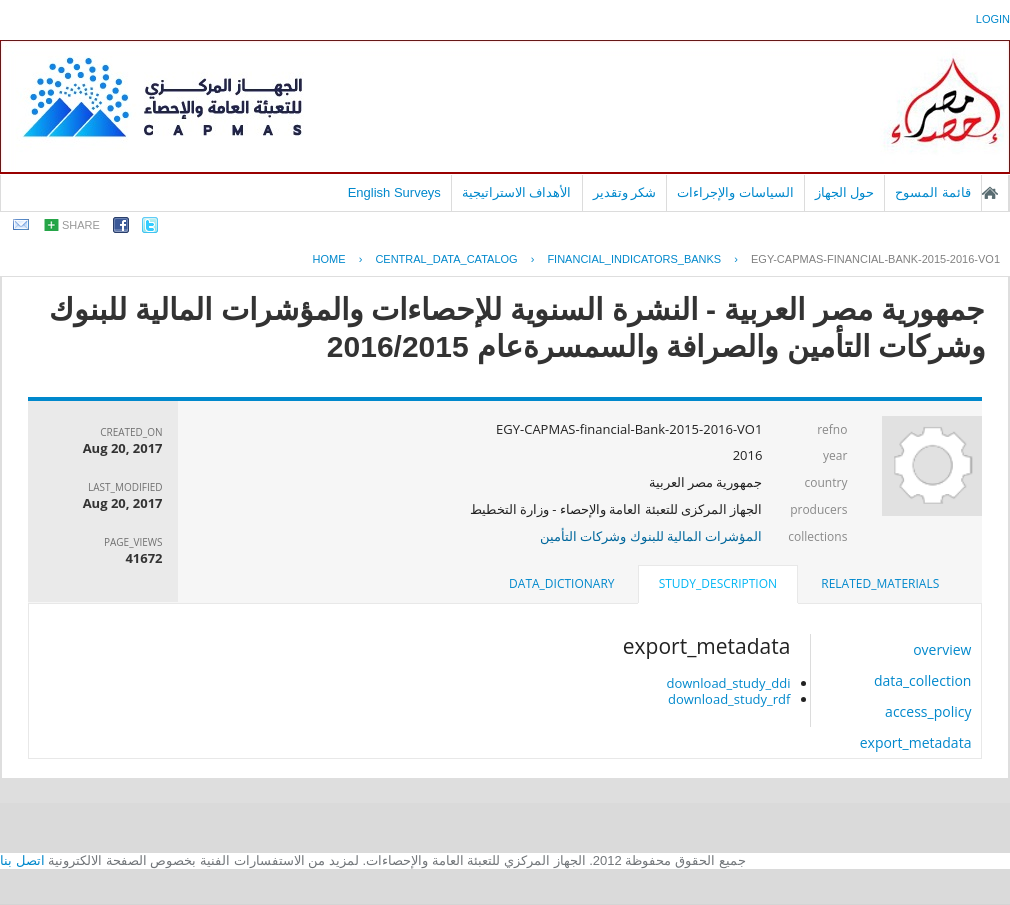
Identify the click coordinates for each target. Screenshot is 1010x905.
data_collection (923, 680)
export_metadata (916, 742)
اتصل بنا (22, 860)
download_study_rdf (729, 699)
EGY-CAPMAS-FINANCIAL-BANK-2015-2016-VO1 (875, 259)
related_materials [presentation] (880, 583)
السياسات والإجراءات (735, 192)
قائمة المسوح (933, 192)
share (81, 225)
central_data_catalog (446, 259)
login (993, 19)
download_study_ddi (728, 683)
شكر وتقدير (625, 192)
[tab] (880, 584)
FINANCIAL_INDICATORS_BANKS (634, 259)
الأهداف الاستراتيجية (517, 192)
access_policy (928, 711)
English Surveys (394, 192)
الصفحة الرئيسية (990, 193)
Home (329, 259)
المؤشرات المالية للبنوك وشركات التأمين (651, 536)
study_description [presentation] (718, 583)
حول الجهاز (845, 192)
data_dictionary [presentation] (561, 583)
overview (942, 649)
